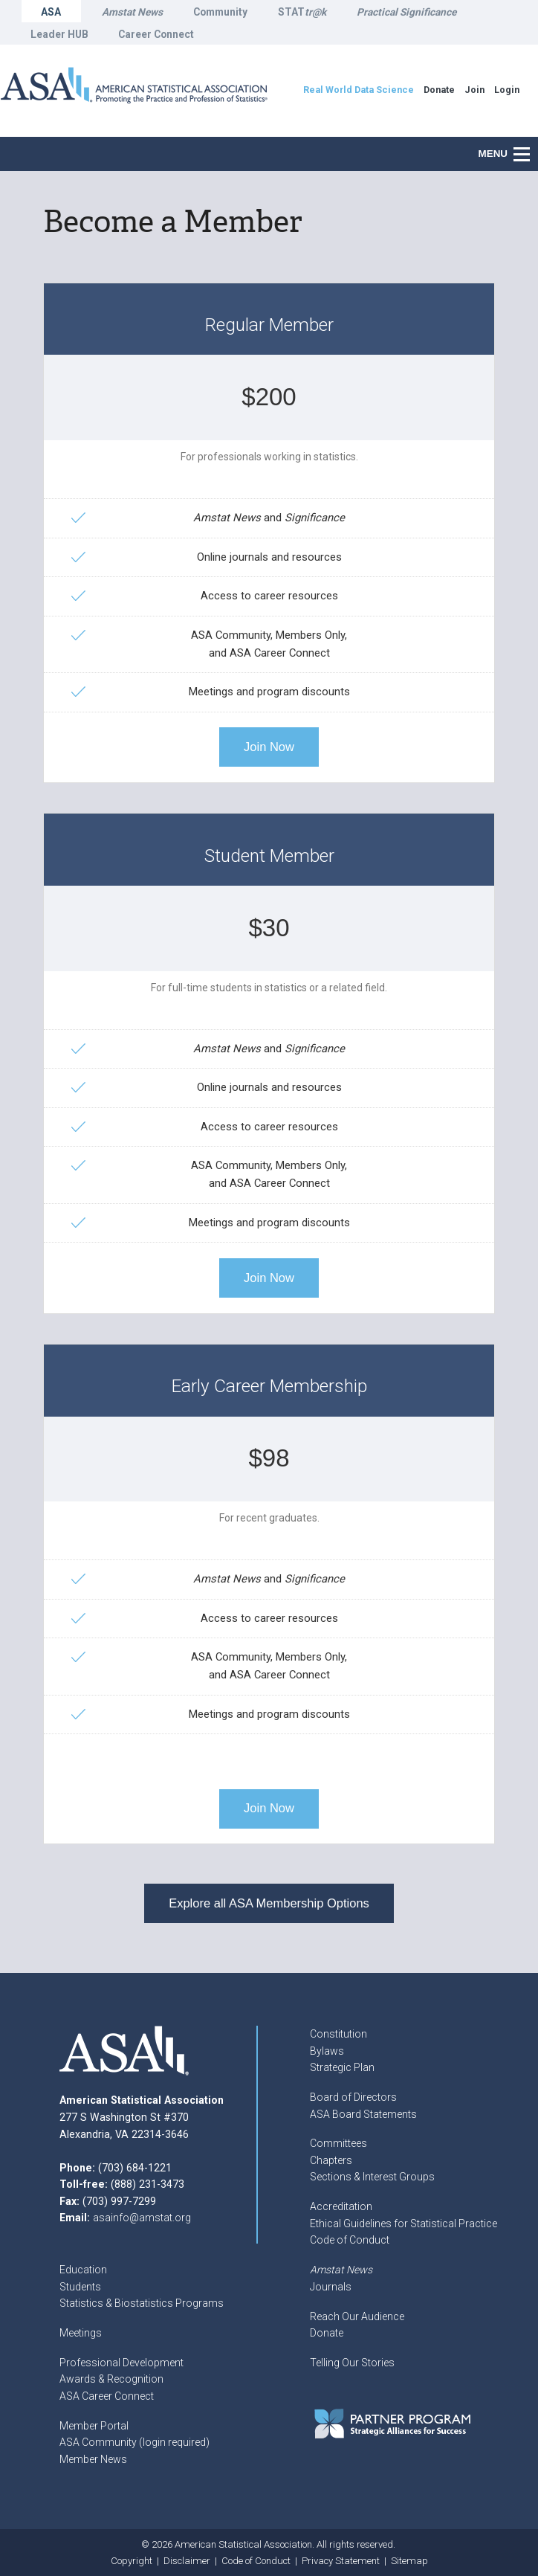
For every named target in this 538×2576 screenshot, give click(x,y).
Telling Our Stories (352, 2363)
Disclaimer (186, 2560)
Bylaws (327, 2051)
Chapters (331, 2160)
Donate (326, 2333)
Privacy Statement (341, 2560)
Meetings (80, 2333)
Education (83, 2270)
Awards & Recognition (111, 2379)
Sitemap (409, 2560)
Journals (330, 2287)
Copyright (131, 2560)
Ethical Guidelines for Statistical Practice (403, 2223)
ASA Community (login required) (134, 2442)
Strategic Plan (342, 2067)
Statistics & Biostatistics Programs (141, 2303)
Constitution (338, 2034)
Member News (93, 2459)
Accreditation (341, 2206)
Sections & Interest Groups (372, 2177)
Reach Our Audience (357, 2316)
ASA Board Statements (363, 2114)
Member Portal (94, 2426)
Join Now (269, 746)
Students (80, 2287)
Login (506, 89)
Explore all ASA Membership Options (269, 1903)
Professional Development (121, 2363)
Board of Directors (353, 2097)
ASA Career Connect (106, 2396)
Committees (338, 2143)
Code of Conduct (349, 2240)
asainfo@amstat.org (142, 2218)
